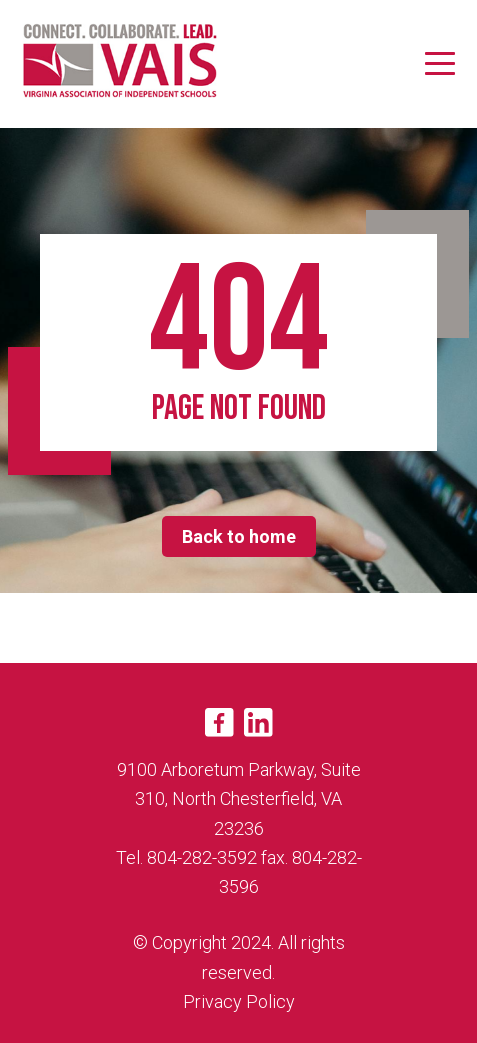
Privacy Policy (239, 1001)
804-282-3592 (202, 857)
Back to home (239, 536)
